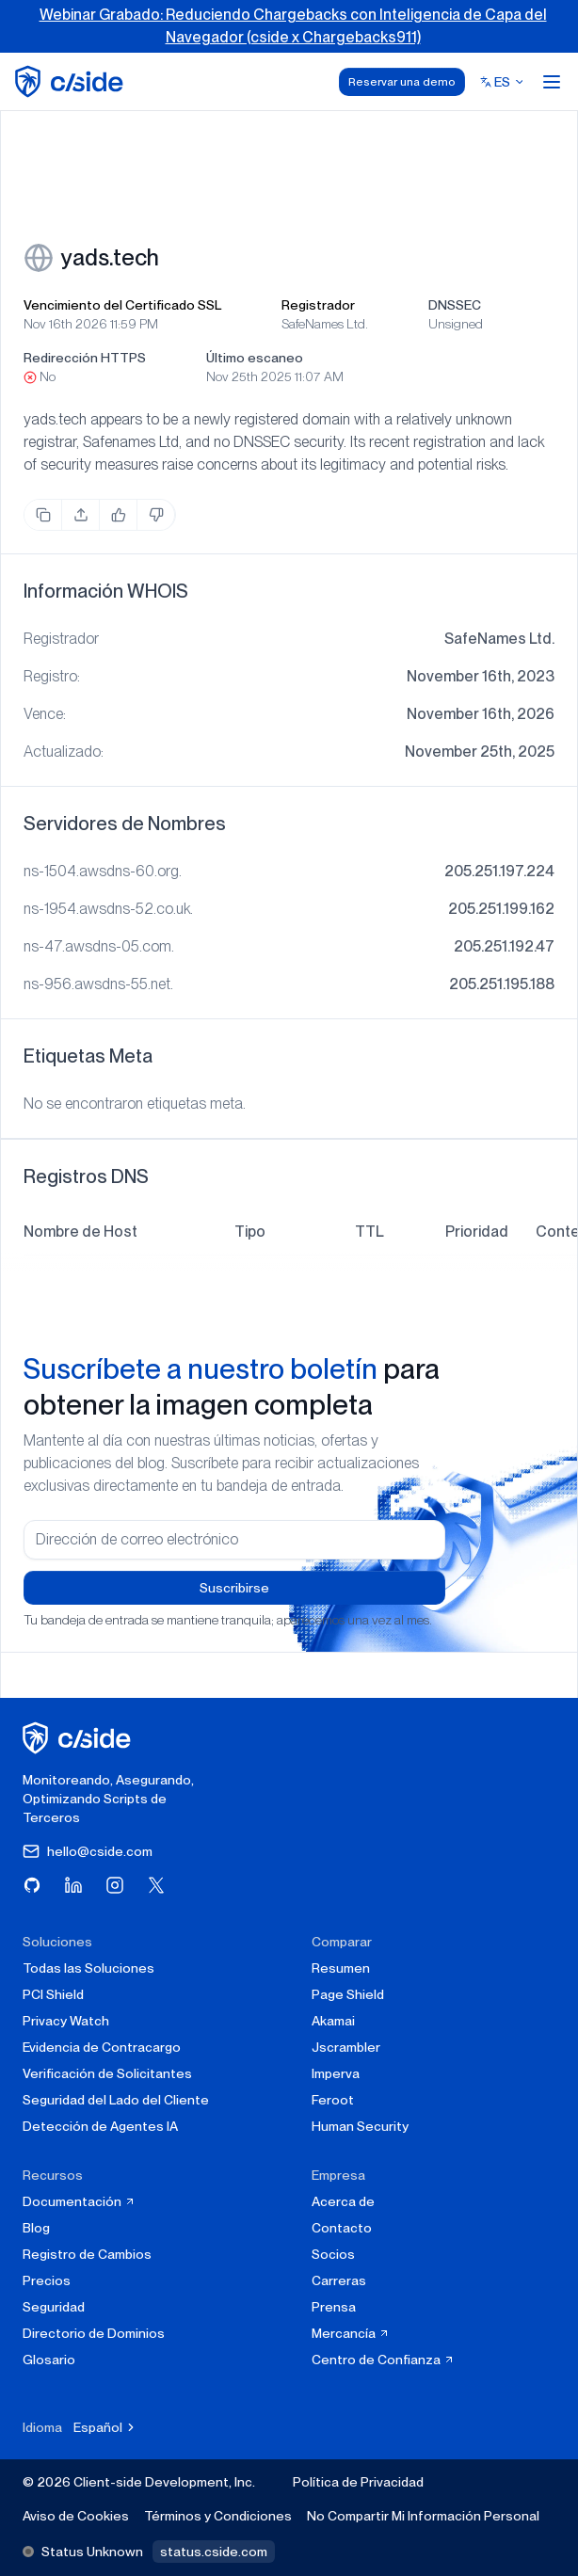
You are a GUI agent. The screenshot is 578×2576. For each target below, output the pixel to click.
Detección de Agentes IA (100, 2126)
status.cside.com (213, 2551)
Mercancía (351, 2333)
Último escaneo (254, 357)
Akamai (333, 2020)
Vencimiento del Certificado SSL (122, 304)
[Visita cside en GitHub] (32, 1885)
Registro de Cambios (87, 2254)
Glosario (49, 2359)
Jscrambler (346, 2047)
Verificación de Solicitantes (107, 2073)
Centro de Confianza (383, 2359)
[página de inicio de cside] (79, 1737)
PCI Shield (53, 1994)
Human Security (360, 2126)
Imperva (336, 2073)
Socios (333, 2254)
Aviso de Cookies (76, 2515)
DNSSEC (454, 304)
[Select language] (502, 82)
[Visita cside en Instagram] (114, 1885)
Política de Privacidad (358, 2481)
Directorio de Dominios (94, 2333)
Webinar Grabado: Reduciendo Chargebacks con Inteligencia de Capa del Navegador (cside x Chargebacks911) (293, 26)
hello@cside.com (88, 1851)
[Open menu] (551, 82)
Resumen (341, 1968)
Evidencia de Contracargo (102, 2047)
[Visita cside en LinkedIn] (73, 1885)
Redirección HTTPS (85, 357)
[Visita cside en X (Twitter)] (156, 1885)
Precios (47, 2280)
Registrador (318, 304)
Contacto (342, 2227)
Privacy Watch (66, 2020)
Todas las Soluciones (88, 1968)
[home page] (72, 81)
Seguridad (54, 2306)
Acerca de (343, 2201)
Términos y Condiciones (218, 2515)
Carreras (339, 2280)
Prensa (334, 2306)
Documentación (79, 2201)
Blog (36, 2227)
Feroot (333, 2099)
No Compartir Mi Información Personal (423, 2515)
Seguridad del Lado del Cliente (116, 2099)
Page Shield (348, 1994)
